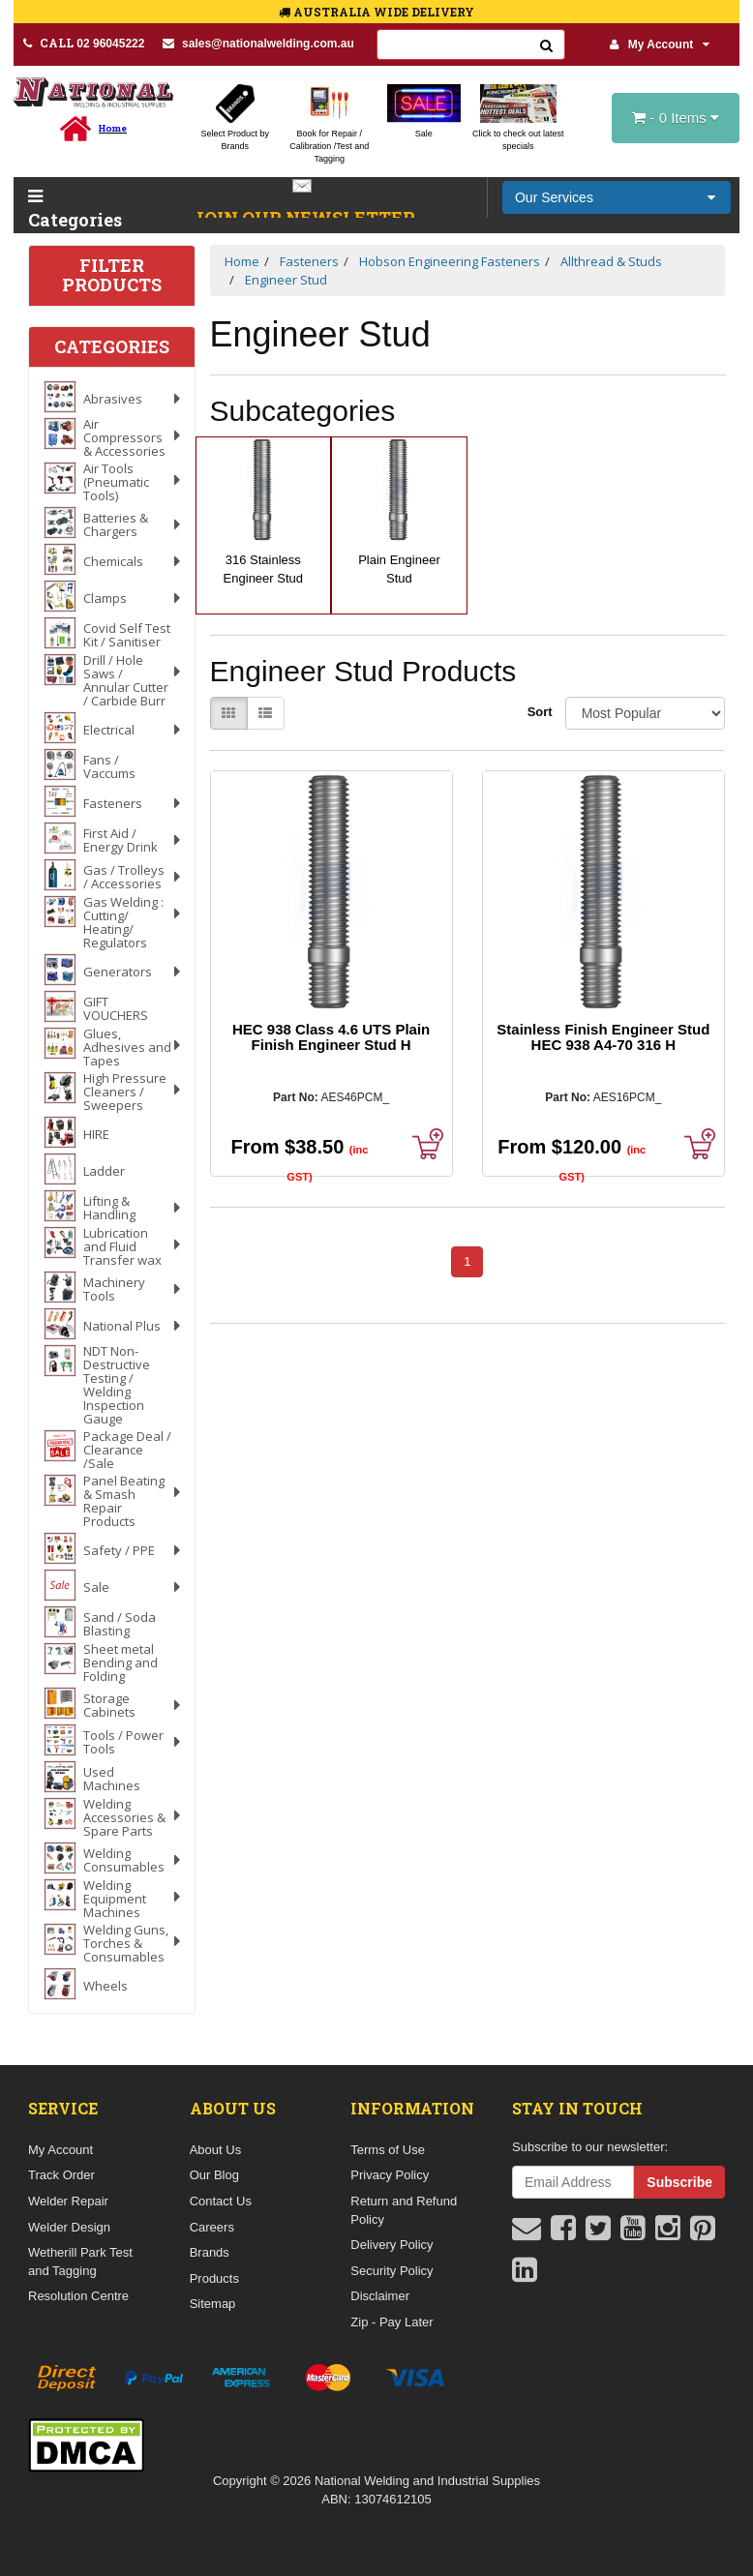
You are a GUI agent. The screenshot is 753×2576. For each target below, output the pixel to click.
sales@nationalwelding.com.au (258, 43)
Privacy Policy (389, 2175)
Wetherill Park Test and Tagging (80, 2261)
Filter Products (112, 275)
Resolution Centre (78, 2296)
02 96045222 (83, 42)
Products (214, 2278)
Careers (212, 2227)
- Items (675, 117)
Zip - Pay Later (391, 2322)
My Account (660, 44)
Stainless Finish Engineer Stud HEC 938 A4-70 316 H (603, 1037)
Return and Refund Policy (403, 2210)
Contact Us (221, 2201)
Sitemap (213, 2303)
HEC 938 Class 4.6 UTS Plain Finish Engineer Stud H (331, 1037)
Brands (209, 2252)
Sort (539, 711)
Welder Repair (68, 2201)
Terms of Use (387, 2149)
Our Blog (214, 2175)
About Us (215, 2149)
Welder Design (69, 2227)
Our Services (554, 197)
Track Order (61, 2175)
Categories (69, 210)
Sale (424, 133)
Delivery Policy (391, 2244)
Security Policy (391, 2270)
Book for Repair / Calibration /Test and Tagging (329, 146)
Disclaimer (379, 2296)
